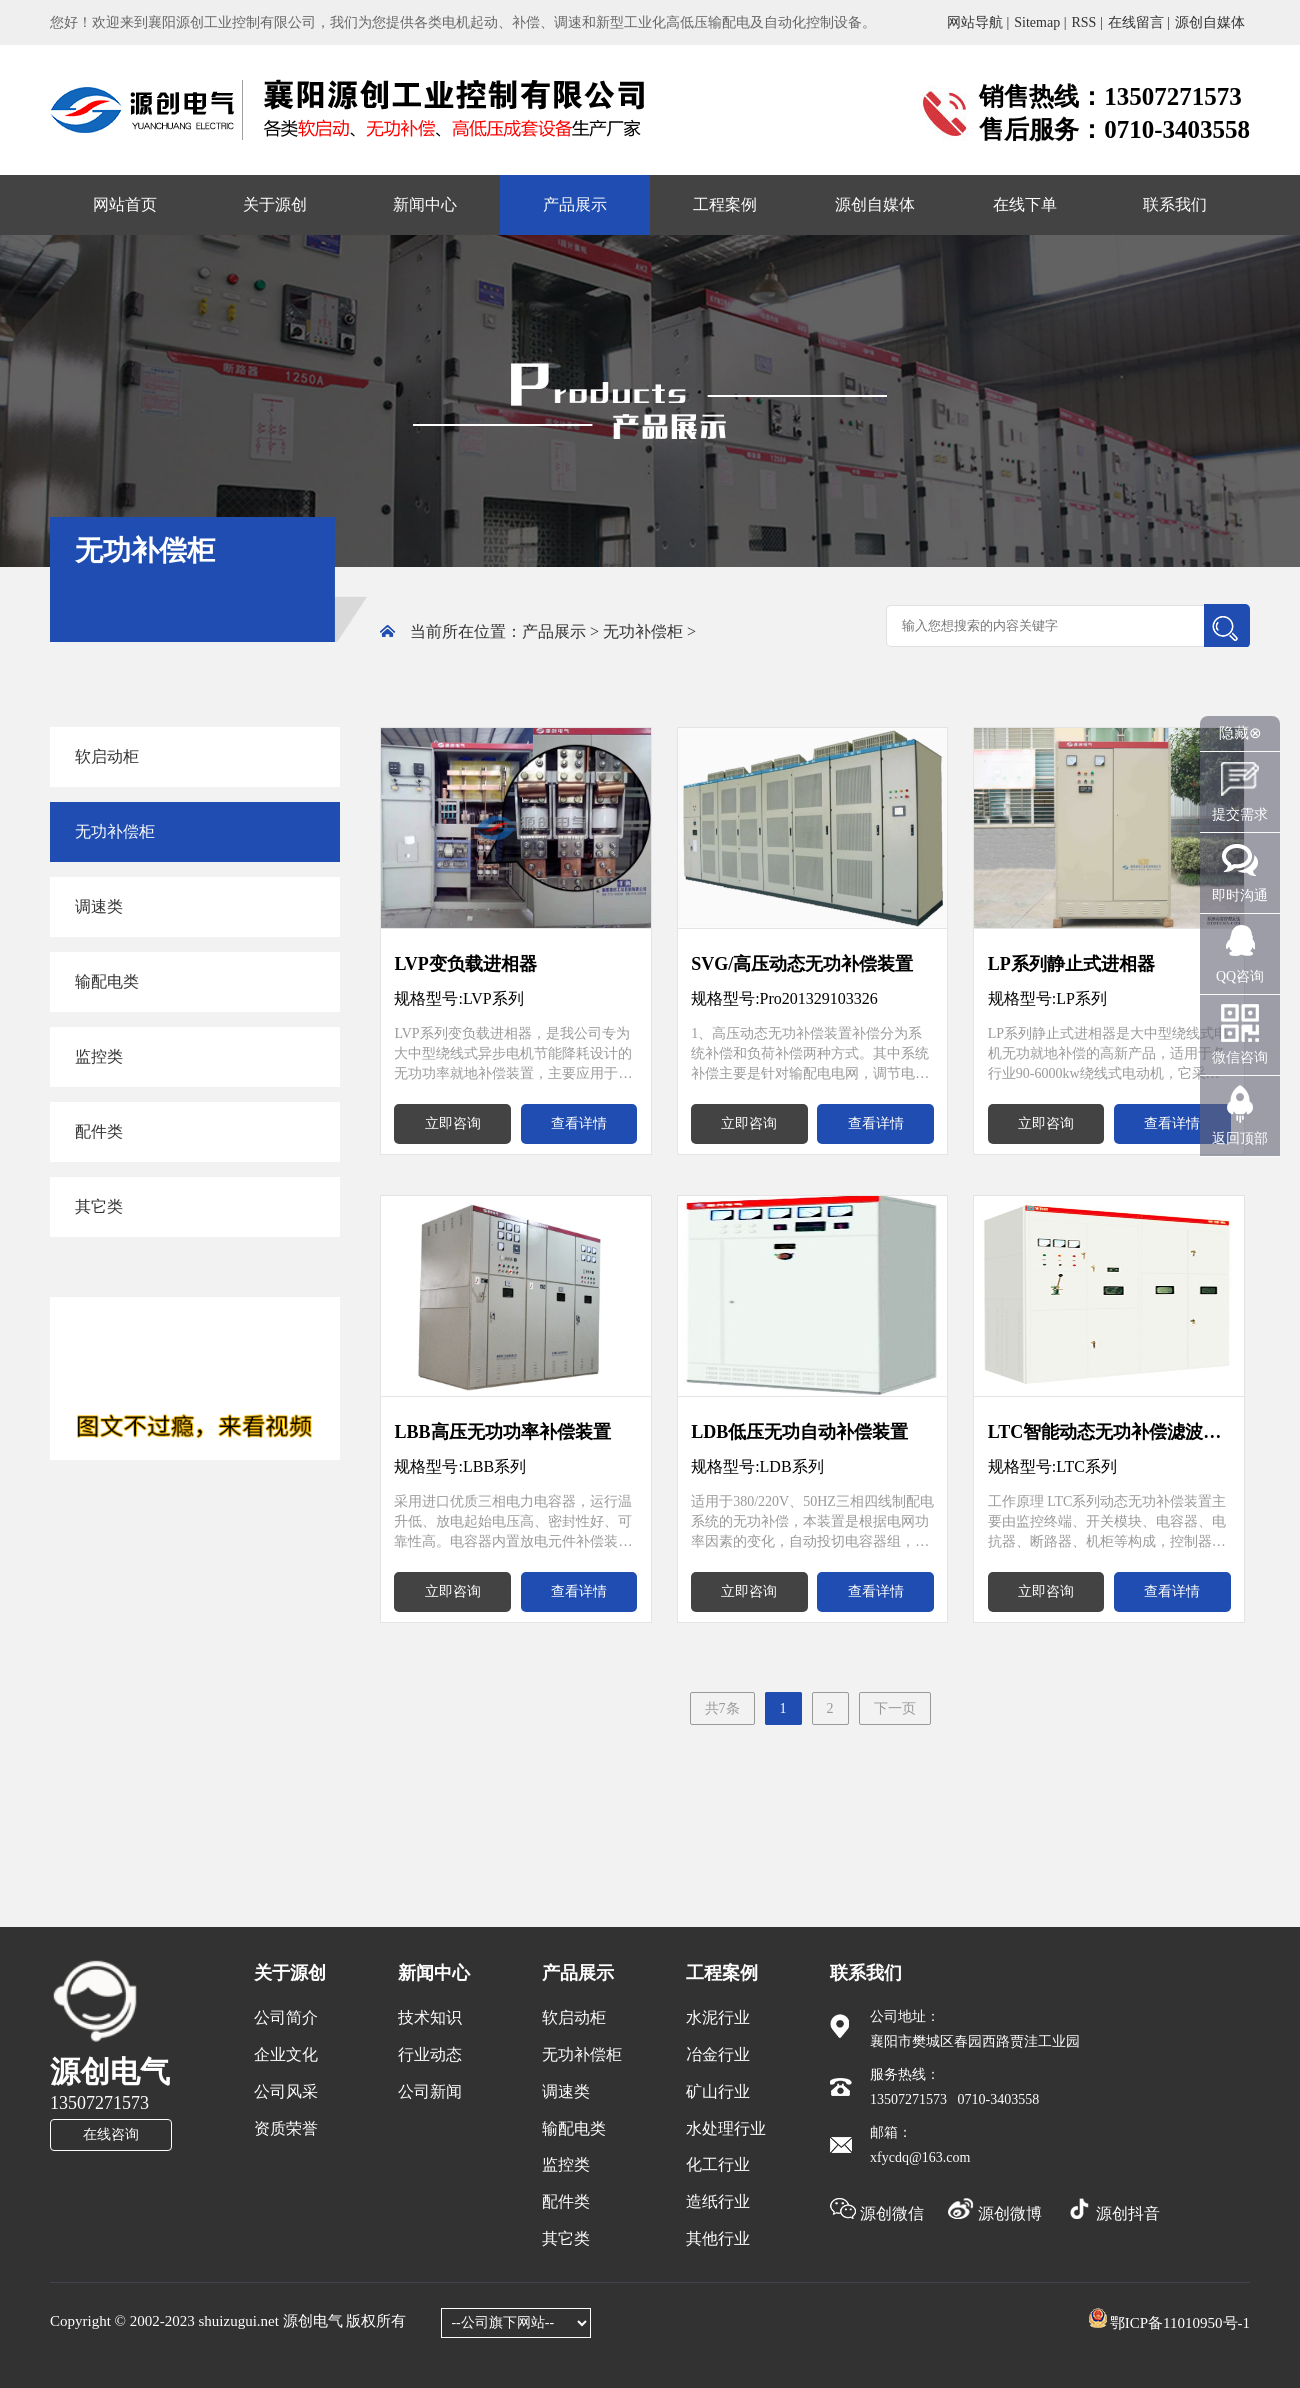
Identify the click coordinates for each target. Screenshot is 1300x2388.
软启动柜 (107, 756)
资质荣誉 (286, 2128)
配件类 (99, 1131)
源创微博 (997, 2213)
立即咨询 (453, 1123)
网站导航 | (978, 22)
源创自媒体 (1210, 22)
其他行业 (718, 2238)
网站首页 (125, 204)
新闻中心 (425, 204)
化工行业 (718, 2164)
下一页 (895, 1708)
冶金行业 (718, 2054)
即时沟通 (1240, 895)
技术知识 (430, 2017)
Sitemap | (1040, 22)
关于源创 (275, 204)
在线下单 (1025, 204)
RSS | (1086, 22)
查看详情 (579, 1123)
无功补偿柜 (643, 631)
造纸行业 (718, 2201)
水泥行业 (718, 2017)
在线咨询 (111, 2134)
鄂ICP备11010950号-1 (1180, 2323)
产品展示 (575, 204)
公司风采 (286, 2091)
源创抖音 (1113, 2213)
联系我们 (1175, 204)
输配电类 (107, 981)
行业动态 (430, 2054)
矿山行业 (718, 2091)
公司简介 (286, 2017)
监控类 (99, 1056)
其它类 (99, 1206)
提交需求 (1240, 814)
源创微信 (879, 2213)
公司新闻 (430, 2091)
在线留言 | (1139, 22)
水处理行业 (726, 2128)
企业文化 (286, 2054)
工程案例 (725, 204)
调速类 (99, 906)
